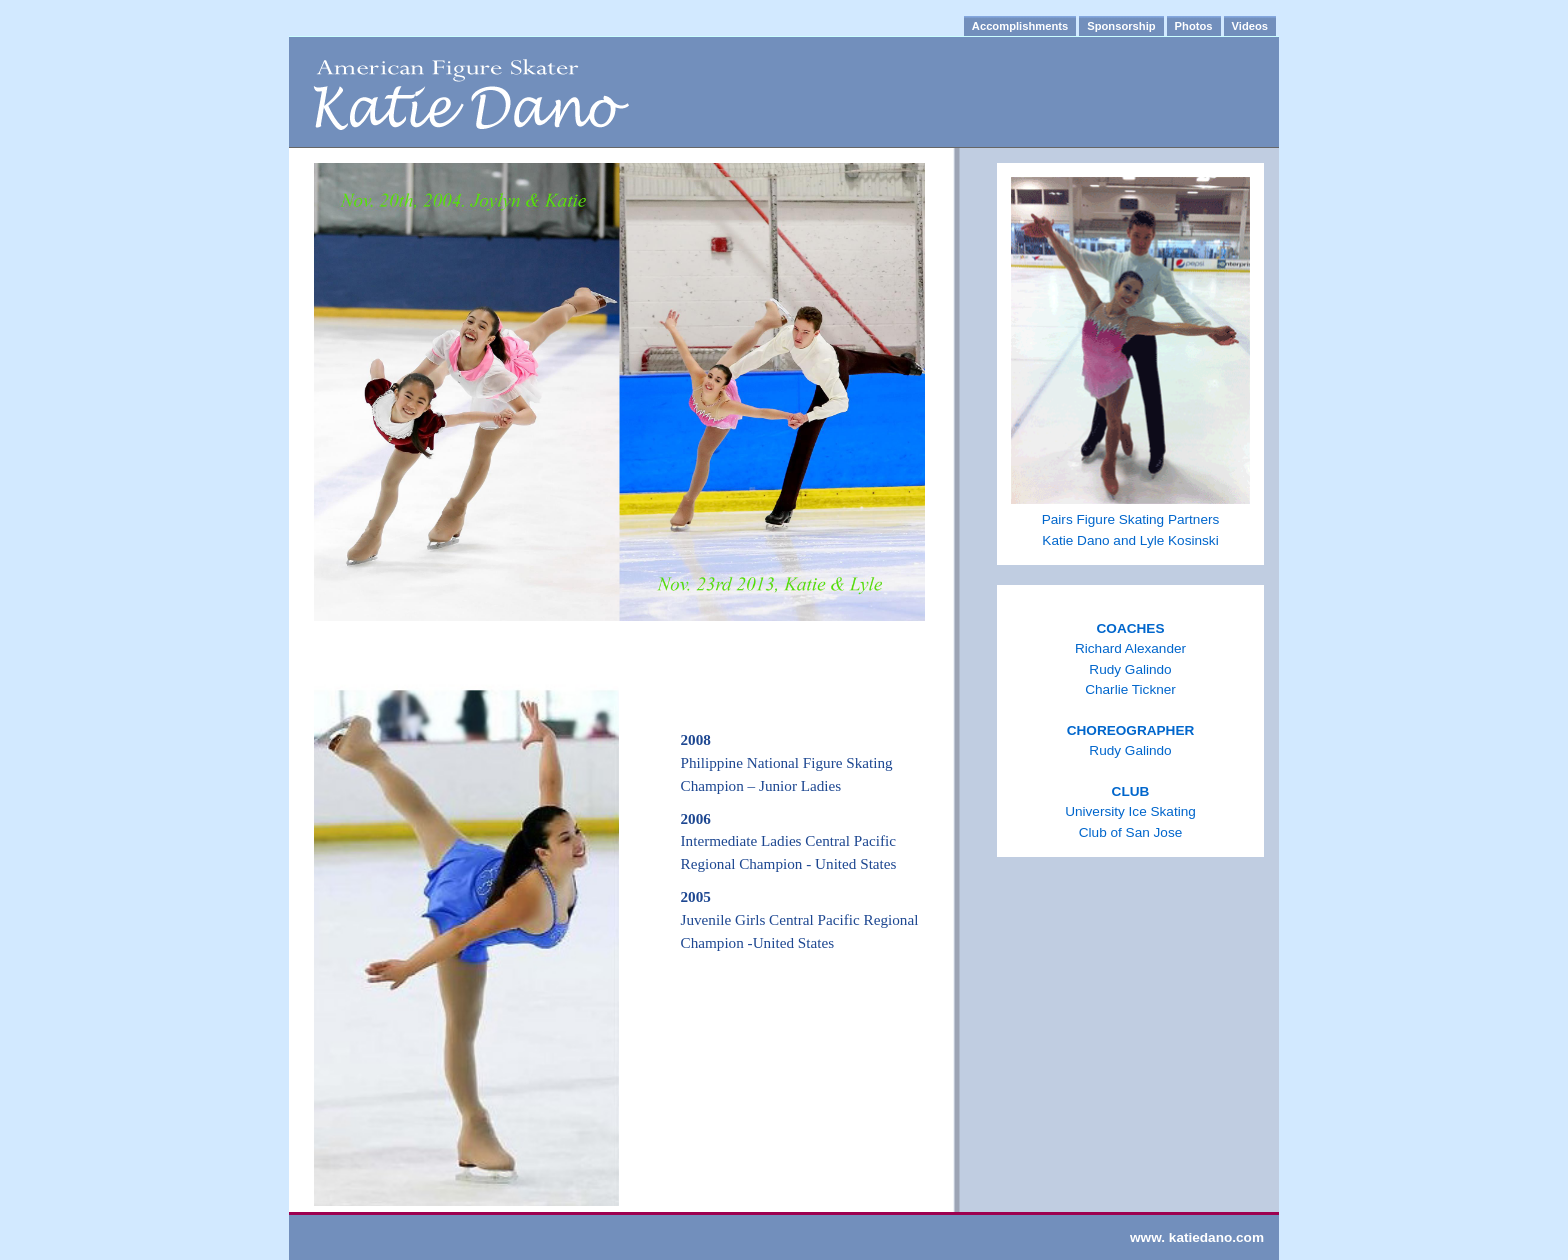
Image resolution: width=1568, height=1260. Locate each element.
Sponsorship (1121, 26)
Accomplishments (1020, 26)
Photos (1194, 26)
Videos (1250, 26)
